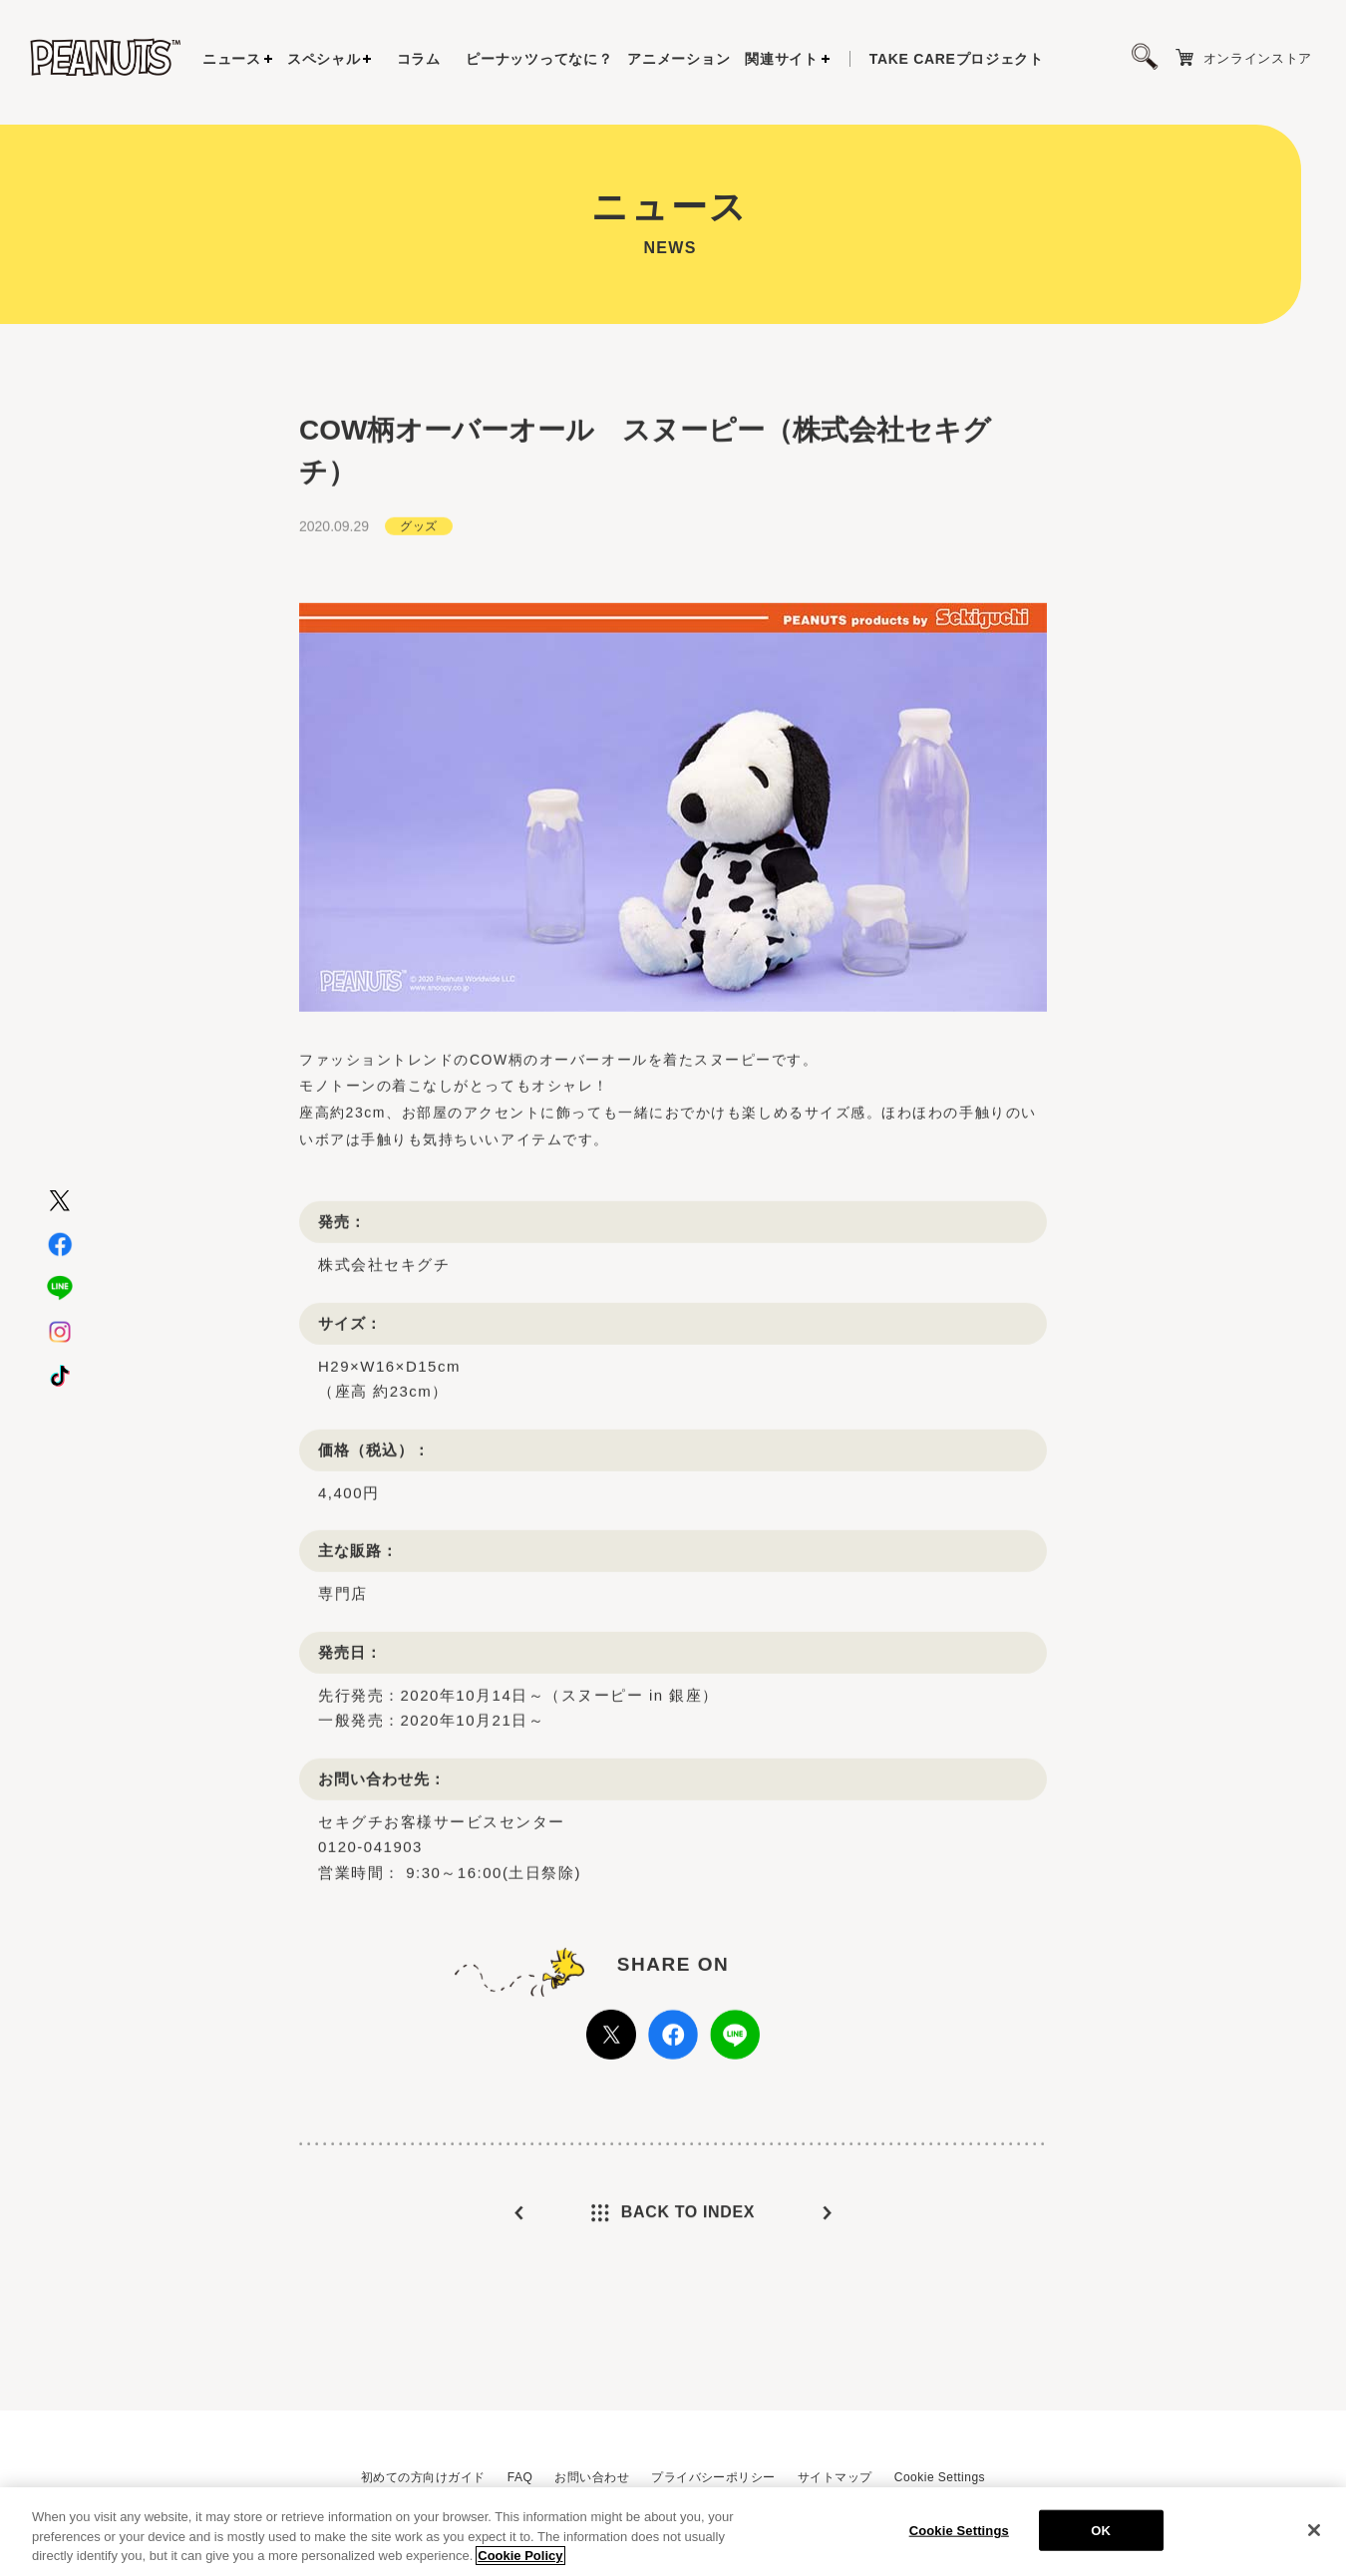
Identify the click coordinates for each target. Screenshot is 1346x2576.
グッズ (418, 568)
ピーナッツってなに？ (539, 59)
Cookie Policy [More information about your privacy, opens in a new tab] (520, 2564)
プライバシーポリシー (713, 2477)
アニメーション (678, 59)
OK (1101, 2538)
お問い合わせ (591, 2477)
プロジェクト (956, 59)
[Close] (1314, 2538)
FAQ (519, 2477)
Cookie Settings (939, 2477)
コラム (419, 59)
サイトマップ (835, 2477)
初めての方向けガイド (423, 2477)
